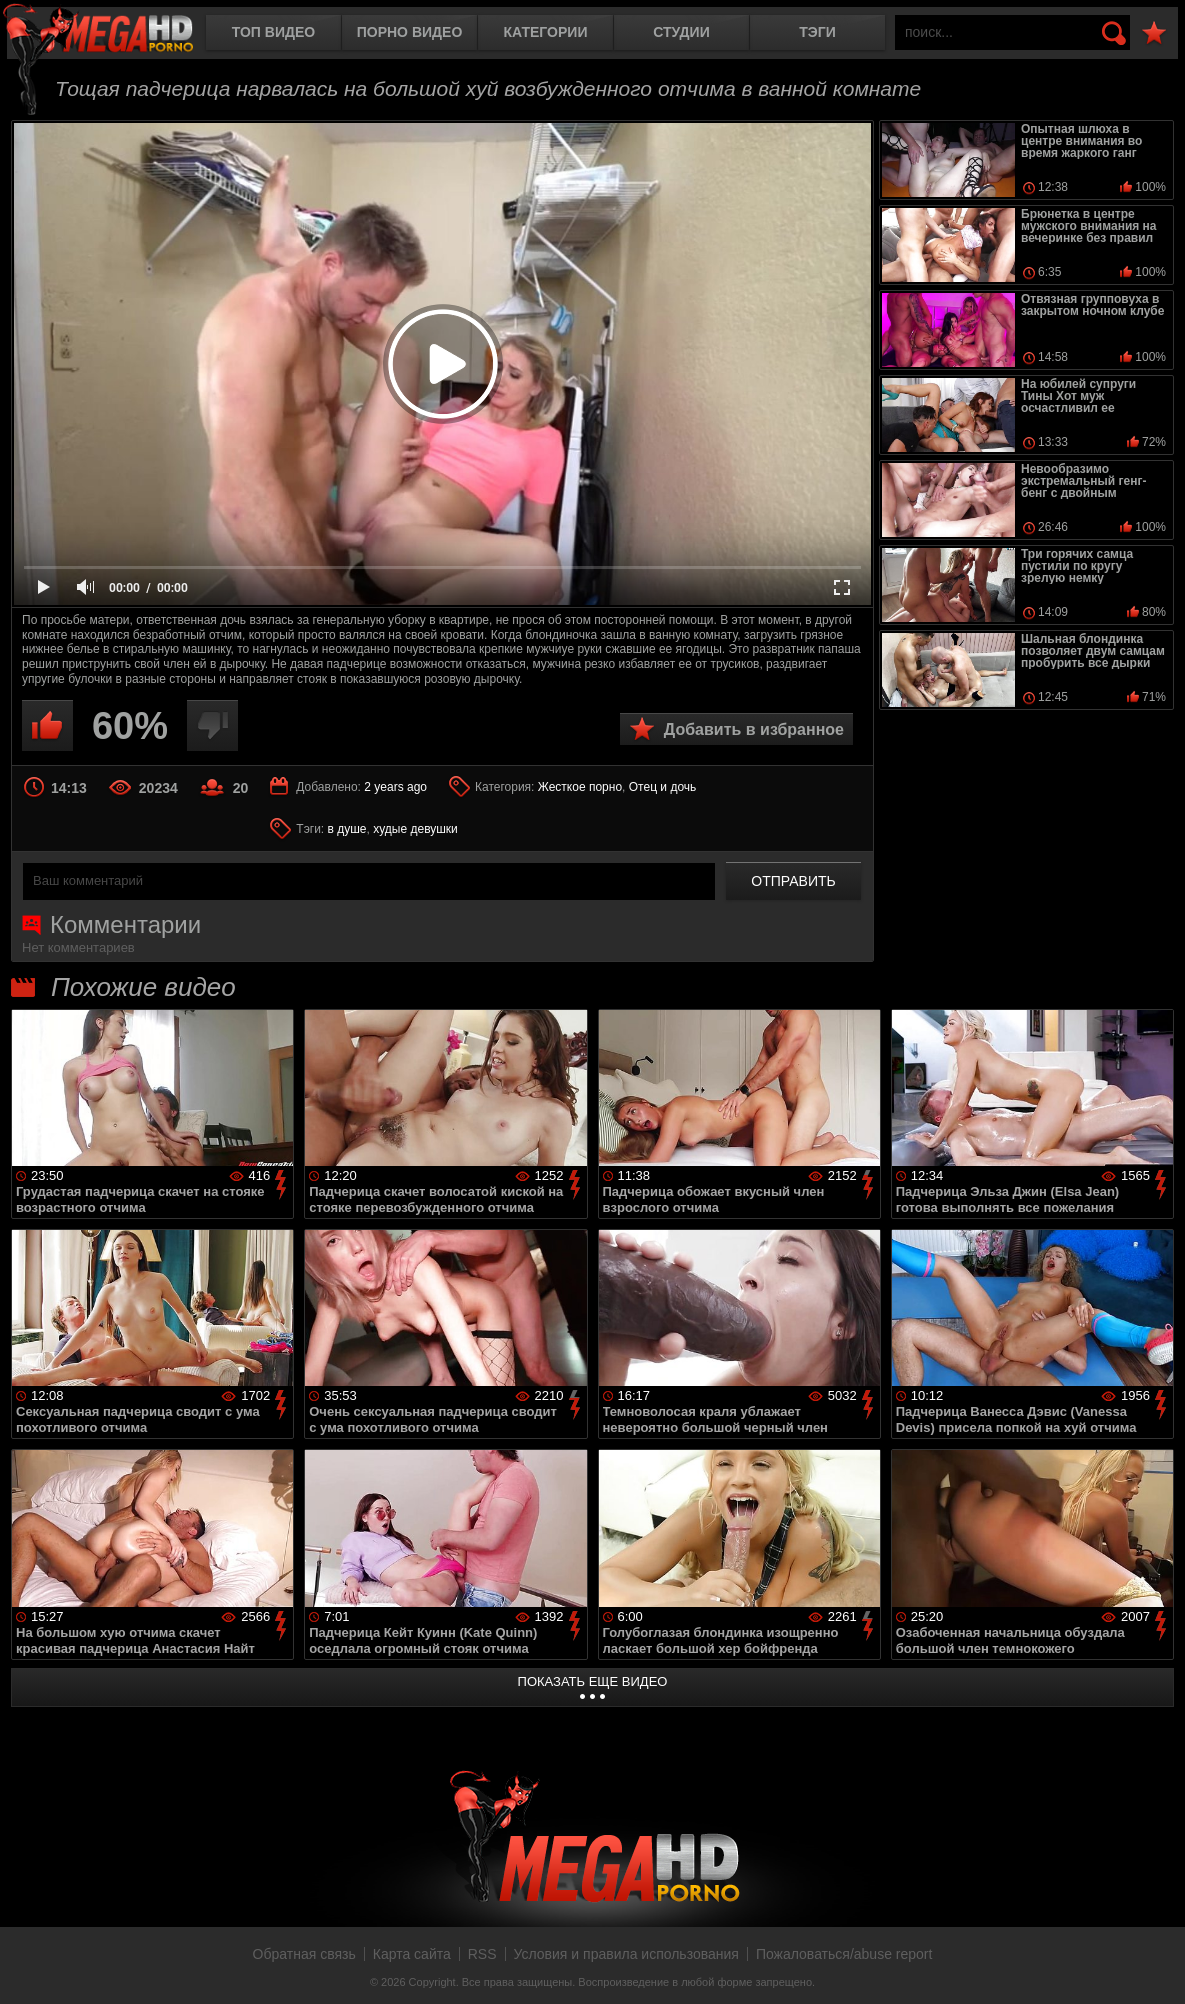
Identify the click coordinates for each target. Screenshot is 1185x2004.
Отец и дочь (663, 787)
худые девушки (415, 829)
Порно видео (410, 32)
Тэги (817, 32)
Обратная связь (304, 1954)
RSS (482, 1954)
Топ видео (273, 32)
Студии (681, 32)
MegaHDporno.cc (115, 34)
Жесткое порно (580, 787)
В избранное (1154, 33)
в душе (347, 829)
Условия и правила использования (626, 1954)
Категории (546, 32)
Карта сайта (412, 1954)
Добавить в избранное (754, 729)
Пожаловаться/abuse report (844, 1954)
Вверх (1155, 1967)
